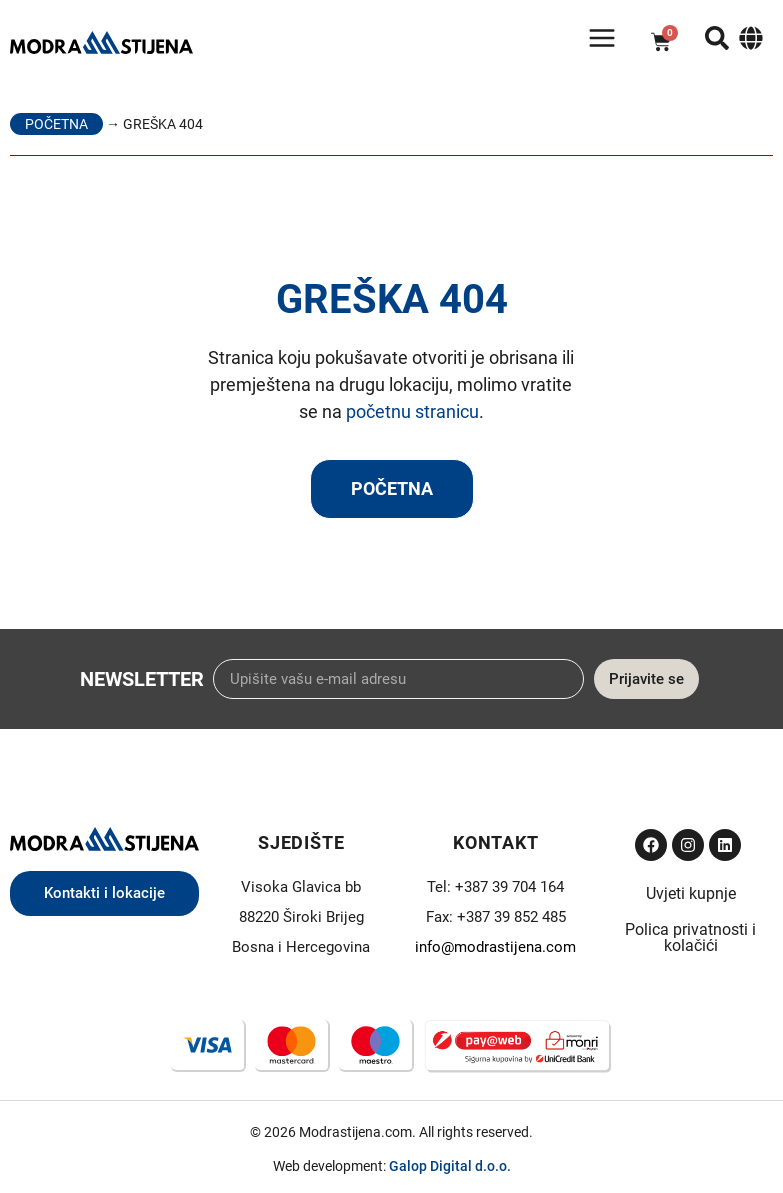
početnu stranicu (412, 411)
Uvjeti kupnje (691, 893)
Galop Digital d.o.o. (450, 1166)
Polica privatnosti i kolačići (690, 937)
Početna (56, 124)
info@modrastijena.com (495, 947)
